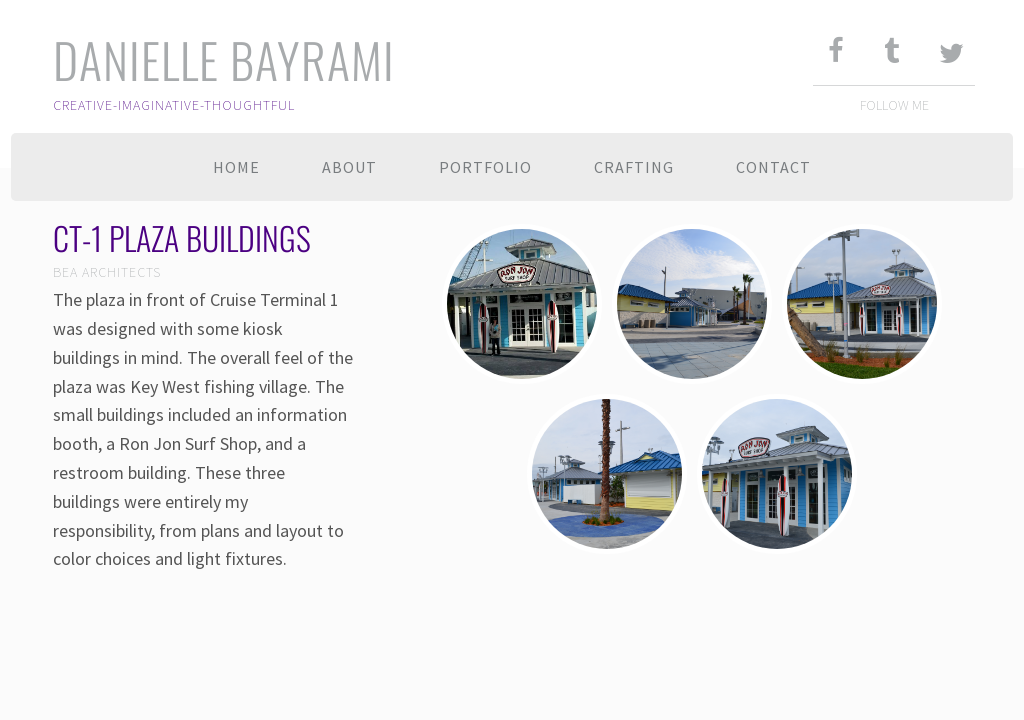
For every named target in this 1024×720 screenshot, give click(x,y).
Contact (773, 167)
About (349, 167)
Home (236, 167)
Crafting (634, 167)
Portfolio (485, 167)
